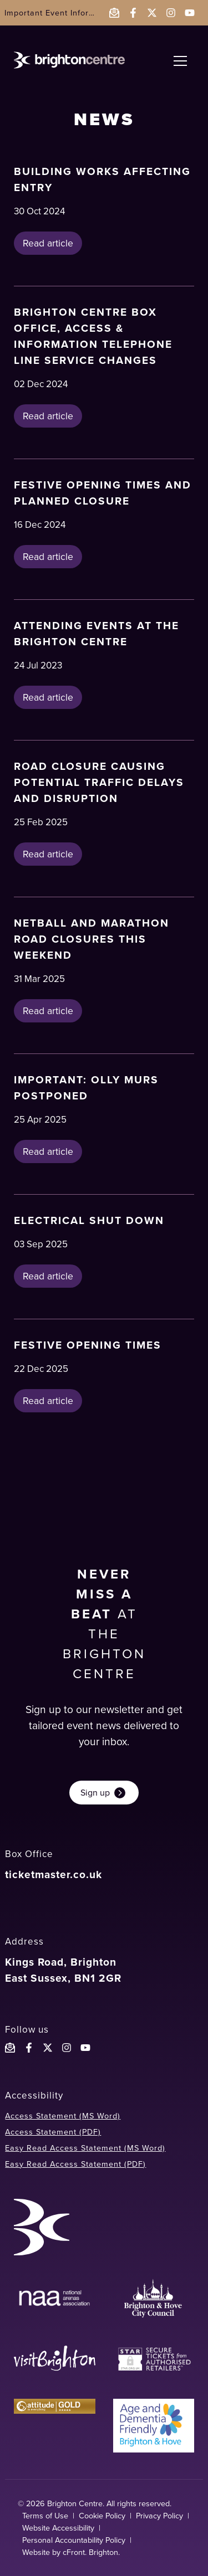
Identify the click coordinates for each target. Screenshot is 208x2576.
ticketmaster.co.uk (53, 1875)
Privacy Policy (159, 2516)
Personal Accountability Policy (73, 2540)
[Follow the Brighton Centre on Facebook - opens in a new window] (133, 13)
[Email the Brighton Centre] (114, 13)
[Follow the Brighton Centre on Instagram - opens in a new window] (171, 13)
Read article (48, 243)
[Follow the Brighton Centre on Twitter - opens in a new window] (152, 13)
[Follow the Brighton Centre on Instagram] (67, 2048)
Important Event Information (60, 13)
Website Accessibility (58, 2528)
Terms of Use (45, 2516)
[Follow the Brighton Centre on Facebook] (29, 2048)
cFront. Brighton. (91, 2552)
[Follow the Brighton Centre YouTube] (85, 2048)
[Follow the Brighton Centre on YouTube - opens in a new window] (190, 13)
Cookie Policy (102, 2516)
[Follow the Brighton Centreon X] (48, 2048)
